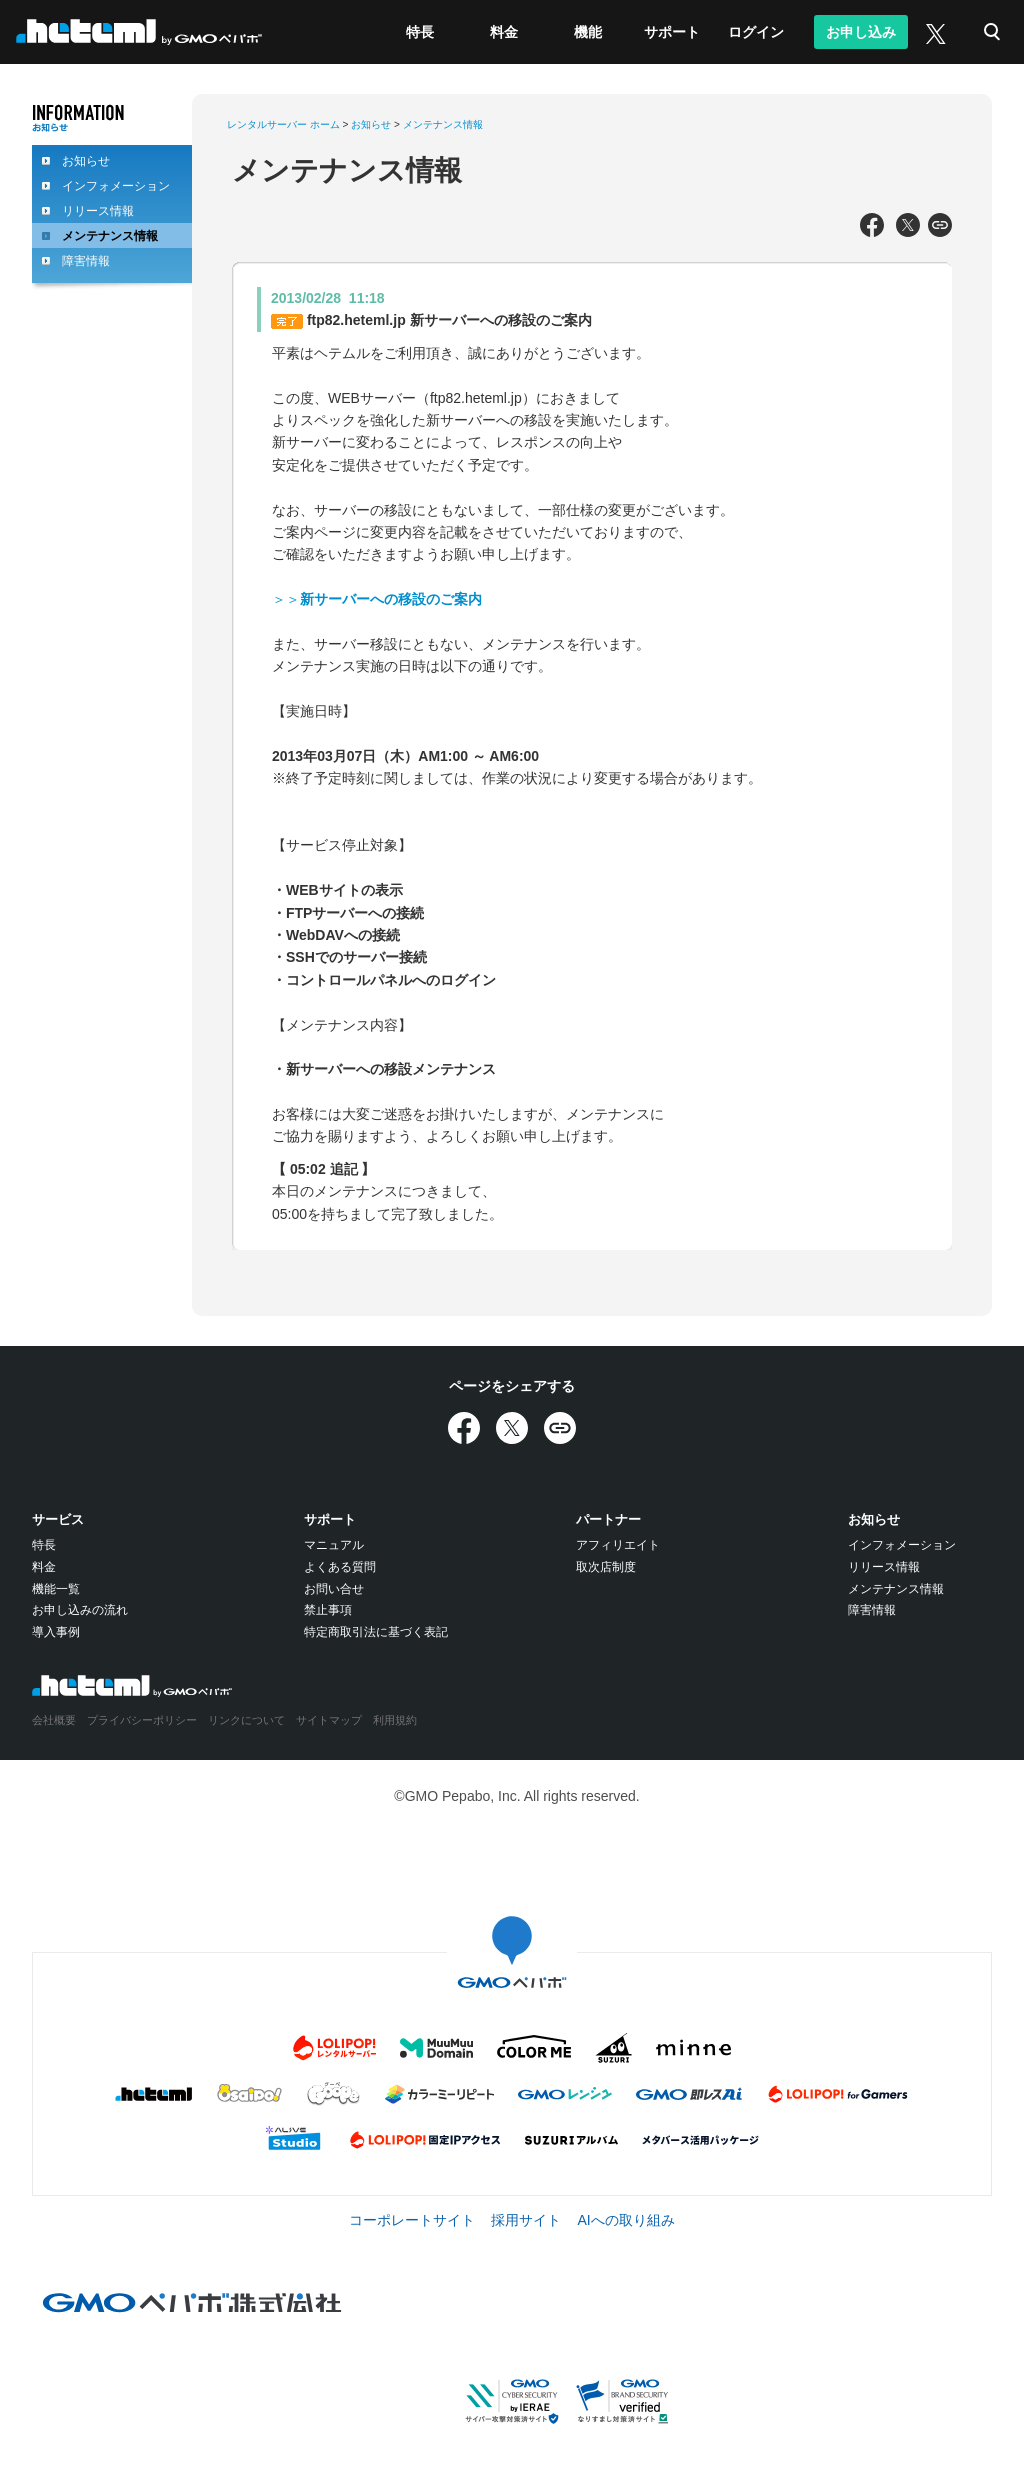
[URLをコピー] (940, 226)
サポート (672, 32)
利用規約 (395, 1720)
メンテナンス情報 (110, 236)
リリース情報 (98, 211)
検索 (992, 32)
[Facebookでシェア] (872, 226)
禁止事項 (328, 1610)
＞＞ (377, 599)
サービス (58, 1519)
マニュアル (334, 1545)
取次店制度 (606, 1567)
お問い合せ (334, 1589)
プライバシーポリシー (142, 1720)
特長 (420, 32)
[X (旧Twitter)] (934, 32)
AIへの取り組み (625, 2220)
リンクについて (246, 1720)
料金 (504, 32)
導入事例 (56, 1632)
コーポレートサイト (412, 2220)
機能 (588, 32)
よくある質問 (340, 1567)
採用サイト (526, 2220)
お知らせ (86, 161)
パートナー (608, 1519)
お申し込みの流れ (80, 1610)
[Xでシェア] (908, 226)
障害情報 (86, 261)
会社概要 (54, 1720)
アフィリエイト (618, 1545)
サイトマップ (329, 1720)
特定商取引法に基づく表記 (376, 1632)
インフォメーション (116, 186)
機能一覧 (56, 1589)
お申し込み (861, 32)
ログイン (756, 32)
